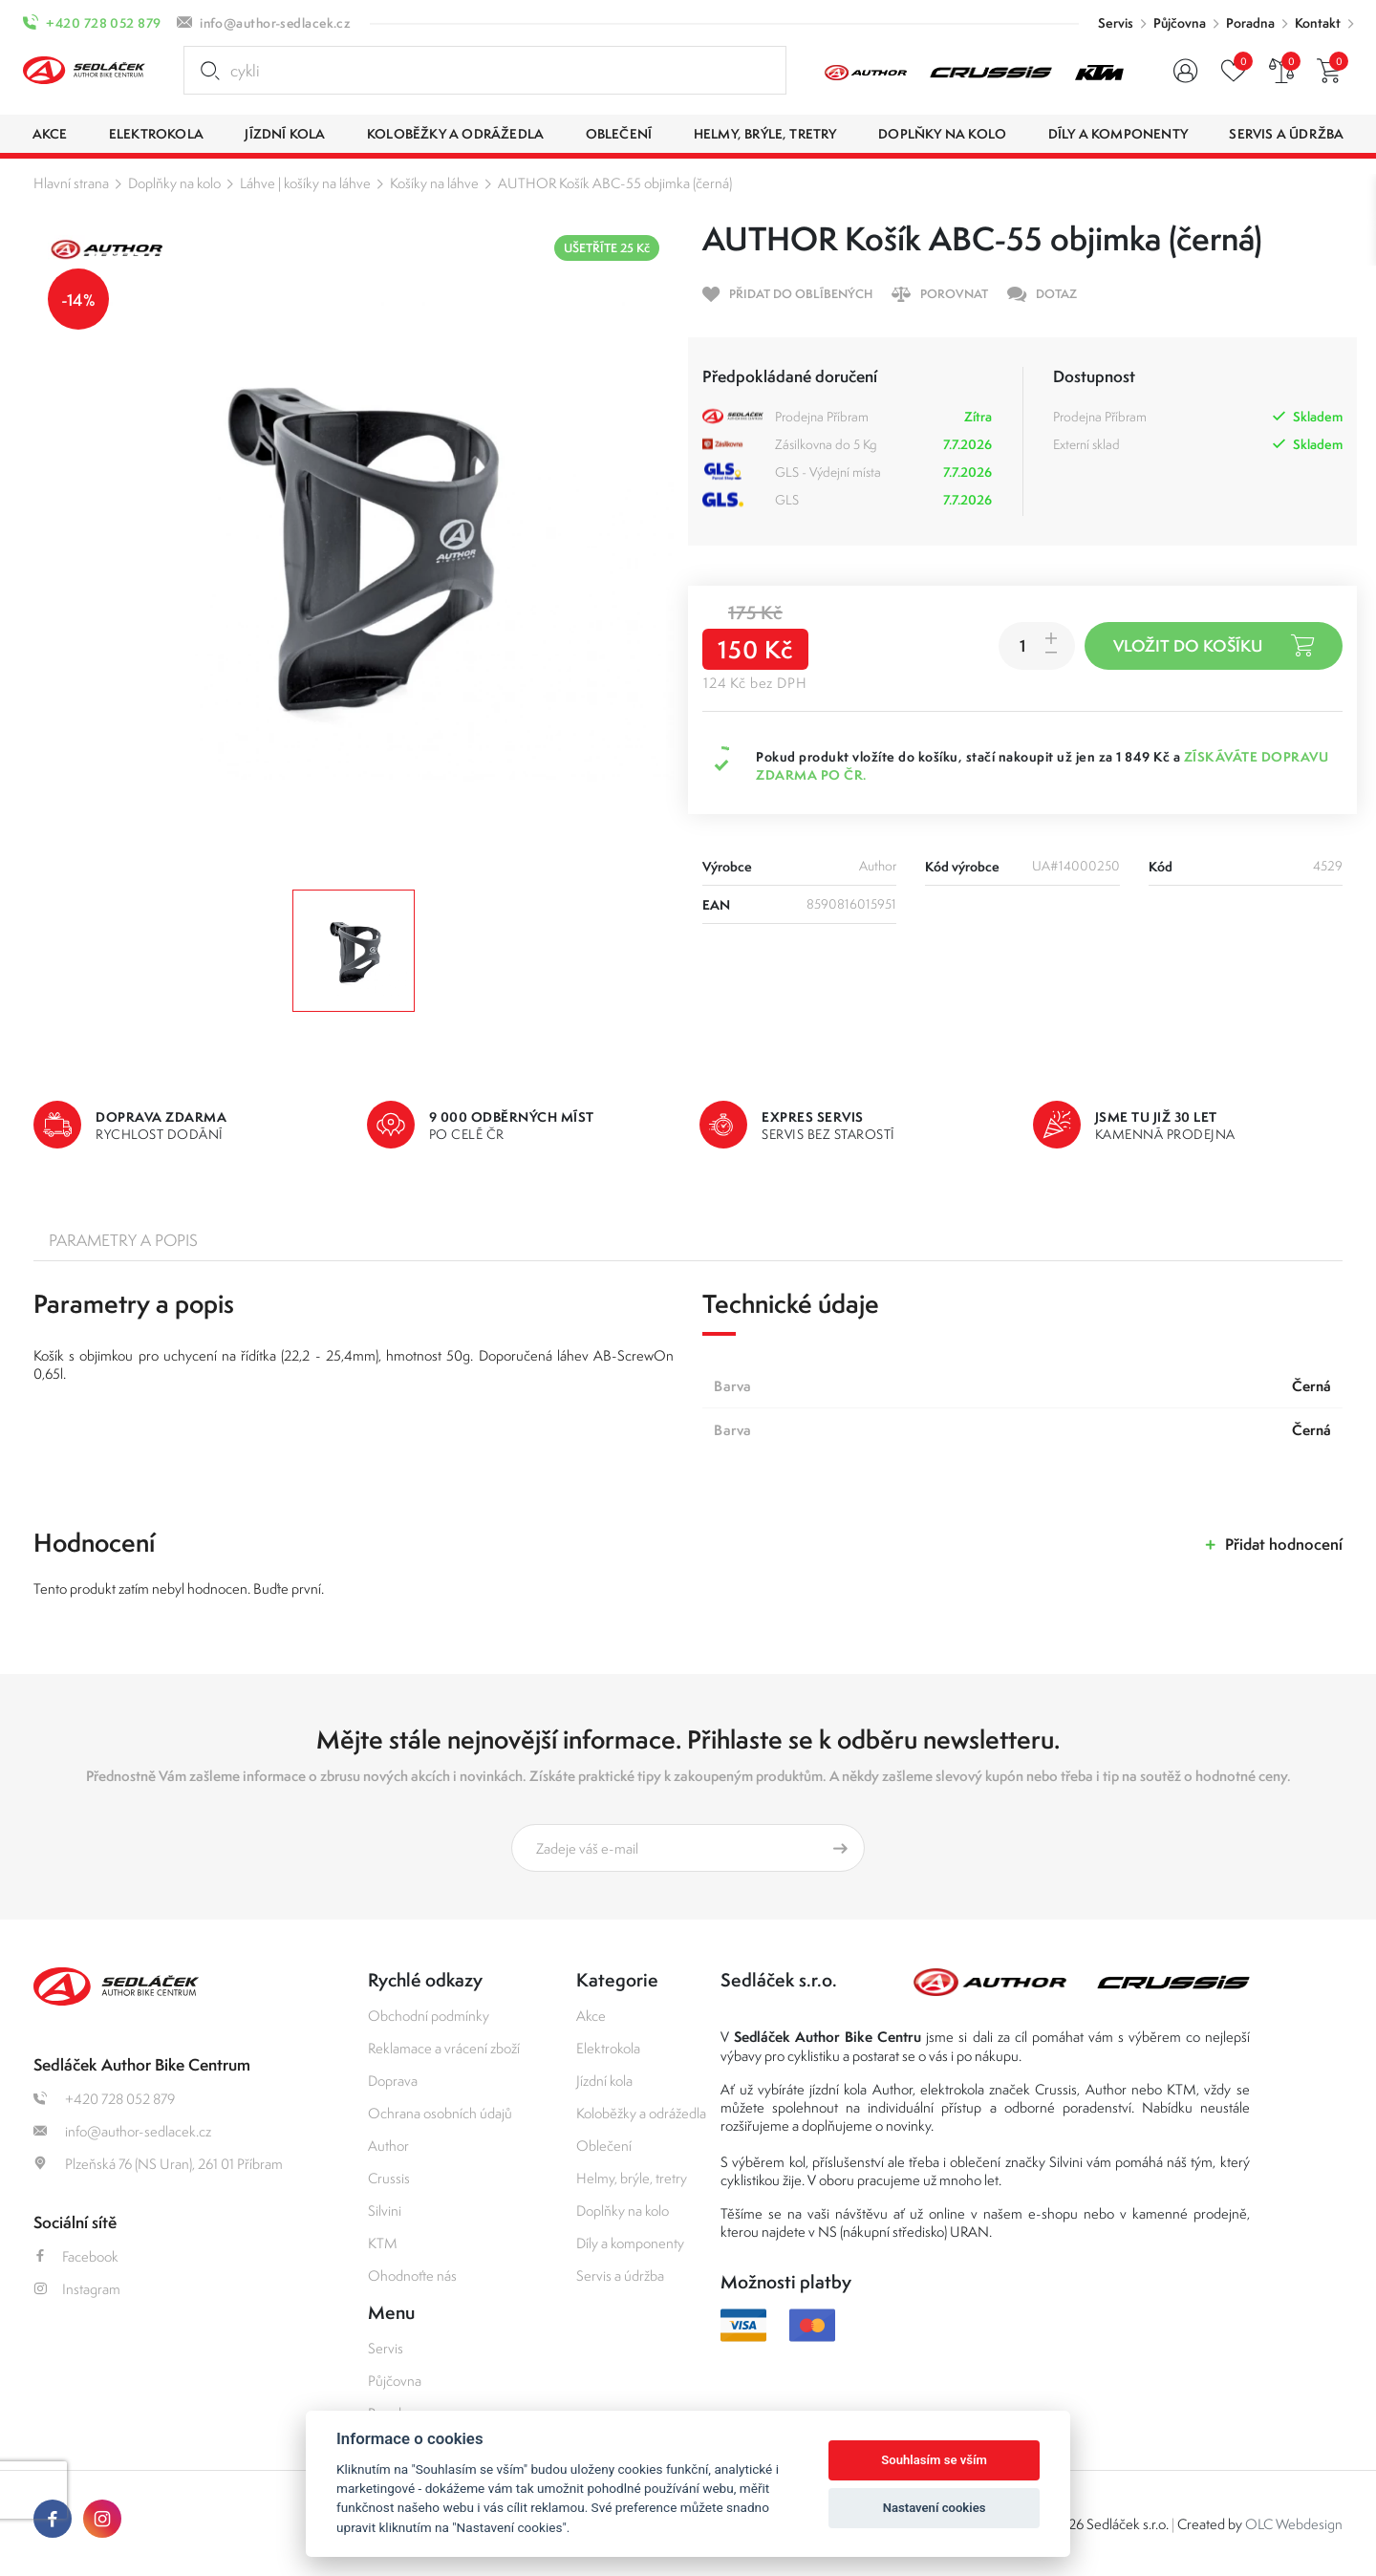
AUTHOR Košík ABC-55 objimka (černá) (615, 183)
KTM (383, 2243)
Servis (1115, 23)
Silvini (384, 2210)
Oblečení (604, 2145)
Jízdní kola (604, 2081)
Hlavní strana (71, 183)
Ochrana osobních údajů (440, 2113)
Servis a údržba (620, 2275)
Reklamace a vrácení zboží (444, 2048)
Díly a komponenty (630, 2243)
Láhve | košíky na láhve (305, 183)
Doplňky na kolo (174, 183)
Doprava (393, 2081)
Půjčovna (1179, 23)
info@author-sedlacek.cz (275, 23)
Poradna (1250, 23)
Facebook (75, 2256)
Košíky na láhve (434, 183)
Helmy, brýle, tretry (631, 2178)
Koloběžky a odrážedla (641, 2113)
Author (388, 2145)
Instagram (76, 2289)
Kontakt (1318, 23)
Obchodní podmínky (428, 2016)
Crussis (389, 2178)
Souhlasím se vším (934, 2460)
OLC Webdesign (1294, 2524)
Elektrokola (608, 2048)
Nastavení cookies (934, 2508)
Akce (591, 2016)
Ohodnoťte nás (412, 2275)
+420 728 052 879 (103, 23)
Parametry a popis (123, 1240)
